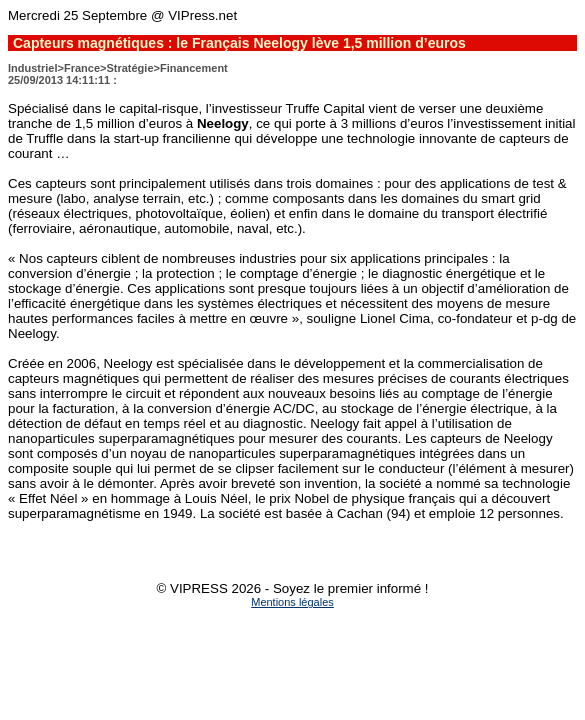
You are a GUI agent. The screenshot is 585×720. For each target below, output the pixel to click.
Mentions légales (292, 602)
